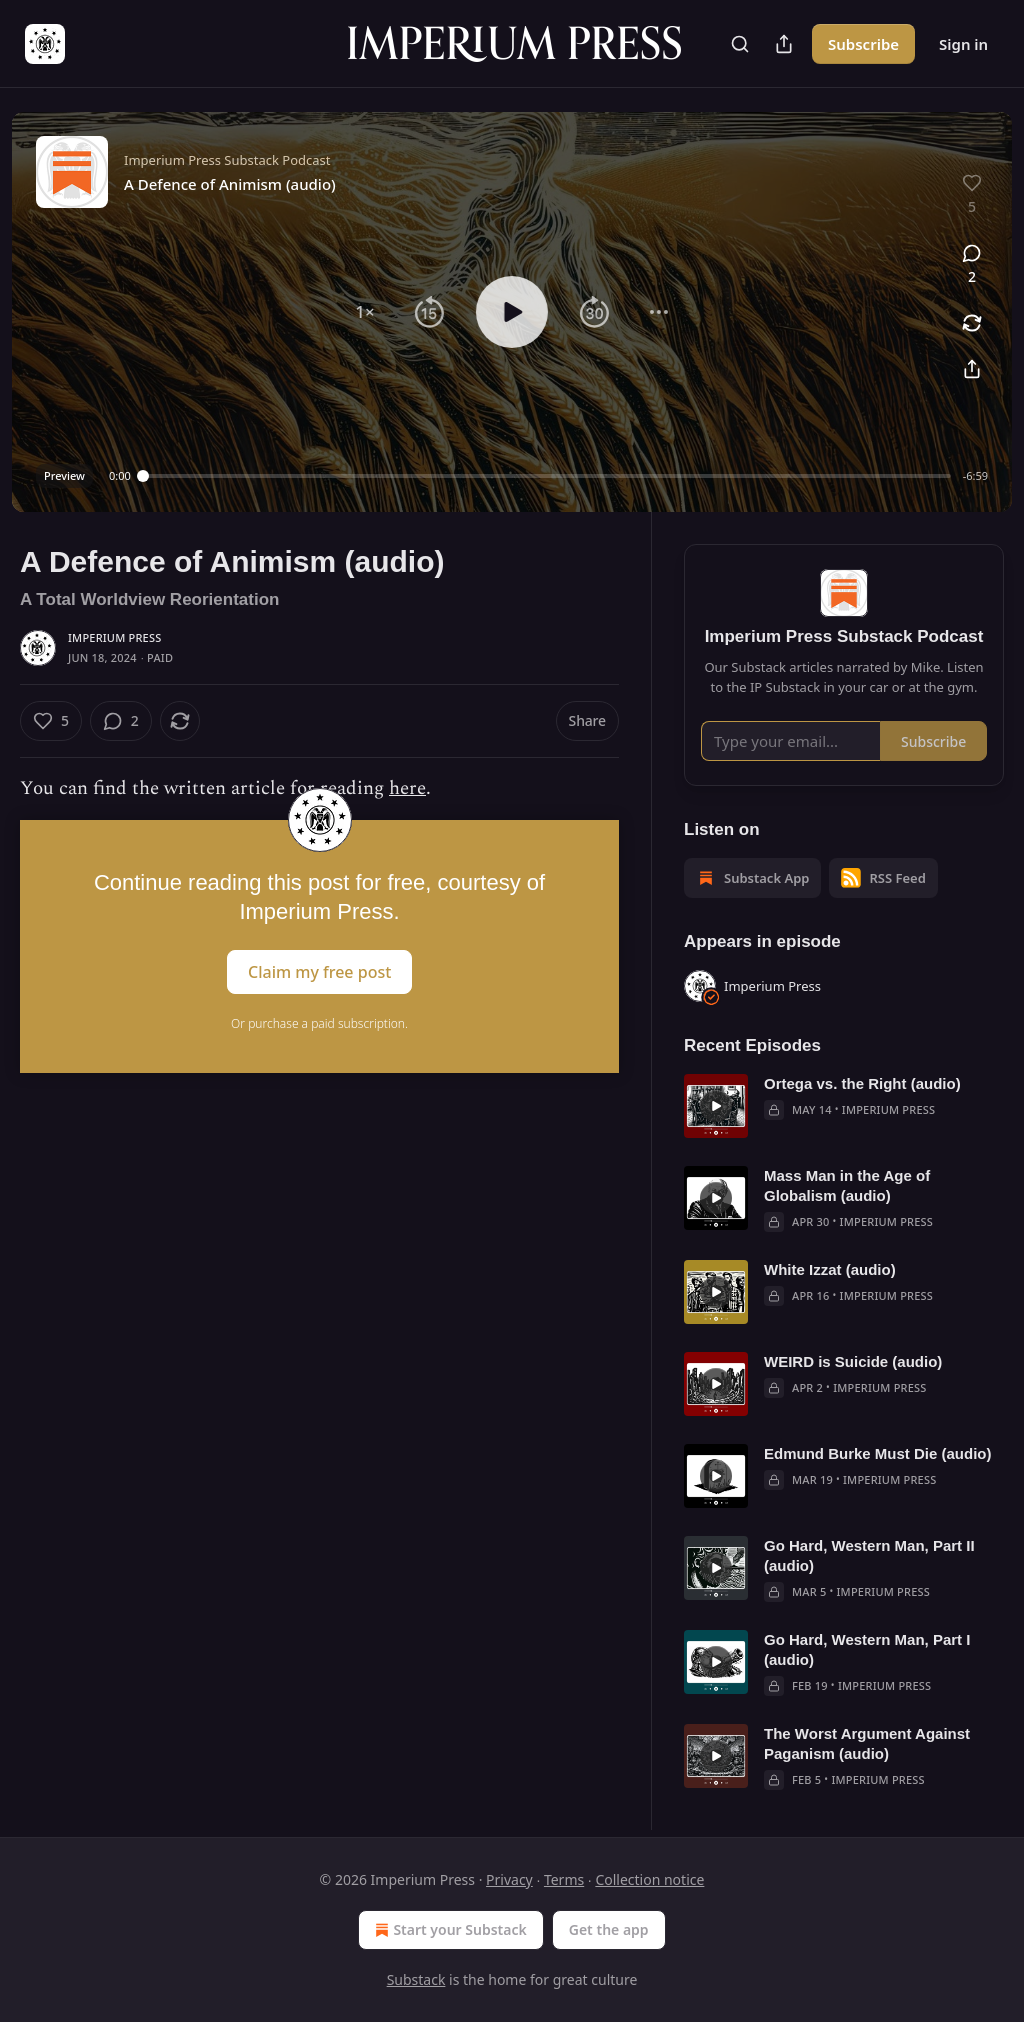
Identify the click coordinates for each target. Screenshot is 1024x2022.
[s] (716, 1106)
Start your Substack (448, 1930)
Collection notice (649, 1879)
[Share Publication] (784, 44)
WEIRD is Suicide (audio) (853, 1361)
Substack (416, 1979)
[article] (844, 1106)
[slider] (547, 476)
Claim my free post (319, 972)
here (407, 788)
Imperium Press (114, 637)
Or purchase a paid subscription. (319, 1023)
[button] (365, 312)
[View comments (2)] (972, 265)
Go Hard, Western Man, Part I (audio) (867, 1649)
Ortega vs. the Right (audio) (862, 1083)
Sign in (963, 44)
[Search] (740, 44)
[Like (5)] (51, 721)
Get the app (609, 1929)
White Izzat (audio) (830, 1269)
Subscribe (863, 44)
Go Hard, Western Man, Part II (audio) (869, 1555)
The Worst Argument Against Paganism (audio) (867, 1743)
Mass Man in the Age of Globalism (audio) (847, 1185)
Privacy (509, 1879)
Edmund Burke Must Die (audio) (878, 1453)
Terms (564, 1879)
